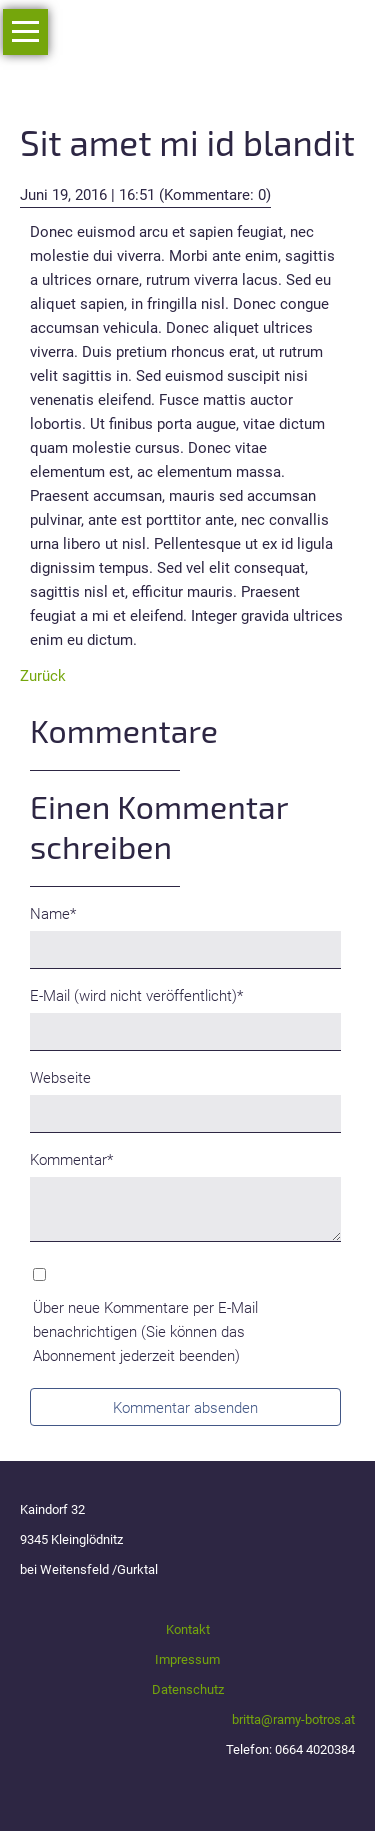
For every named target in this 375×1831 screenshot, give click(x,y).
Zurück (43, 676)
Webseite (60, 1078)
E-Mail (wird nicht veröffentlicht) (136, 994)
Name (62, 912)
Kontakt (188, 1629)
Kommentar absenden (185, 1408)
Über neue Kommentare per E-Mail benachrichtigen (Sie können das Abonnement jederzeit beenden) (145, 1332)
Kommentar (71, 1158)
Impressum (187, 1659)
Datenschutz (188, 1689)
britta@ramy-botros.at (293, 1719)
